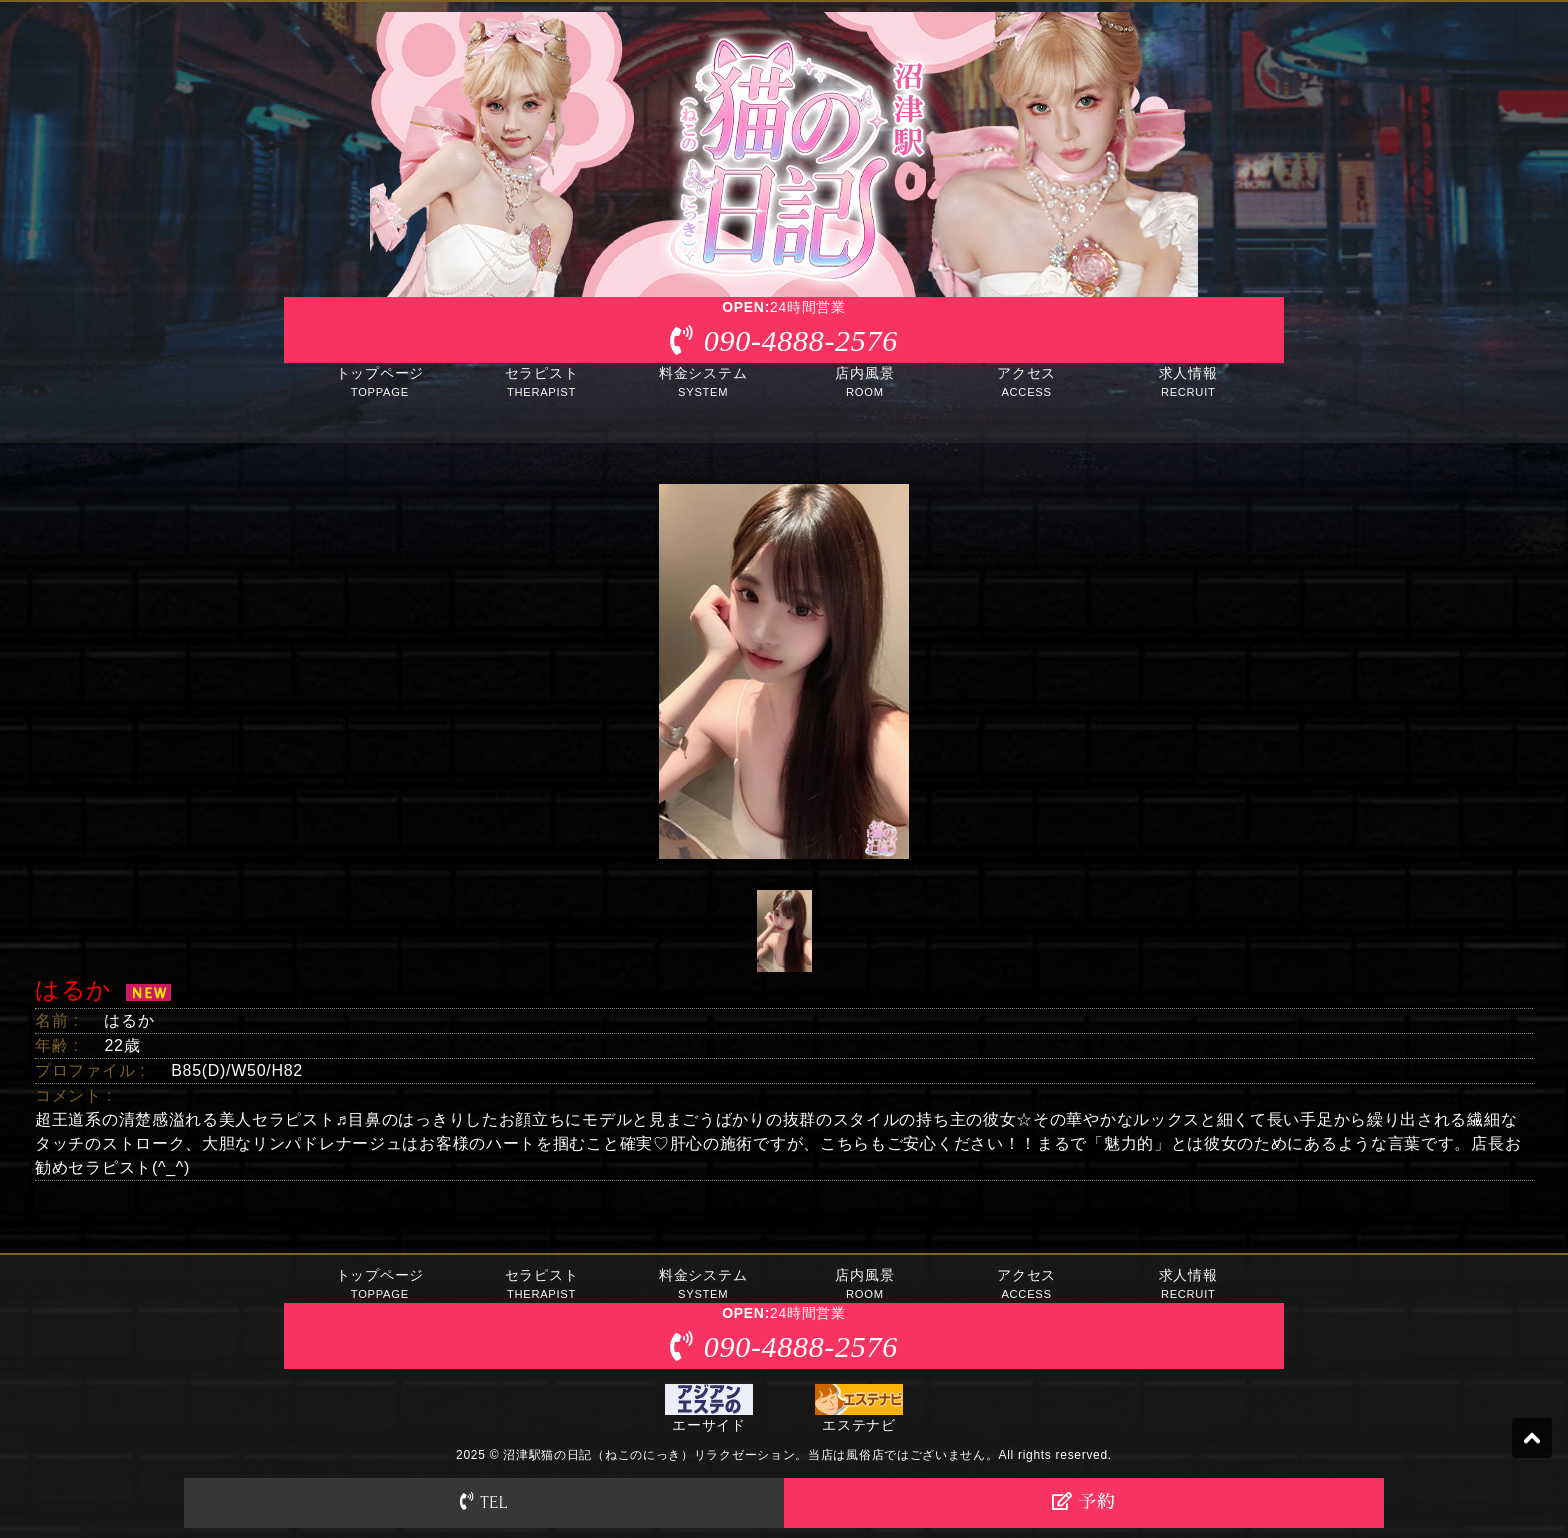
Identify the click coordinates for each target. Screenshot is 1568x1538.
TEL (484, 1502)
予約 (1083, 1502)
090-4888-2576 (801, 340)
